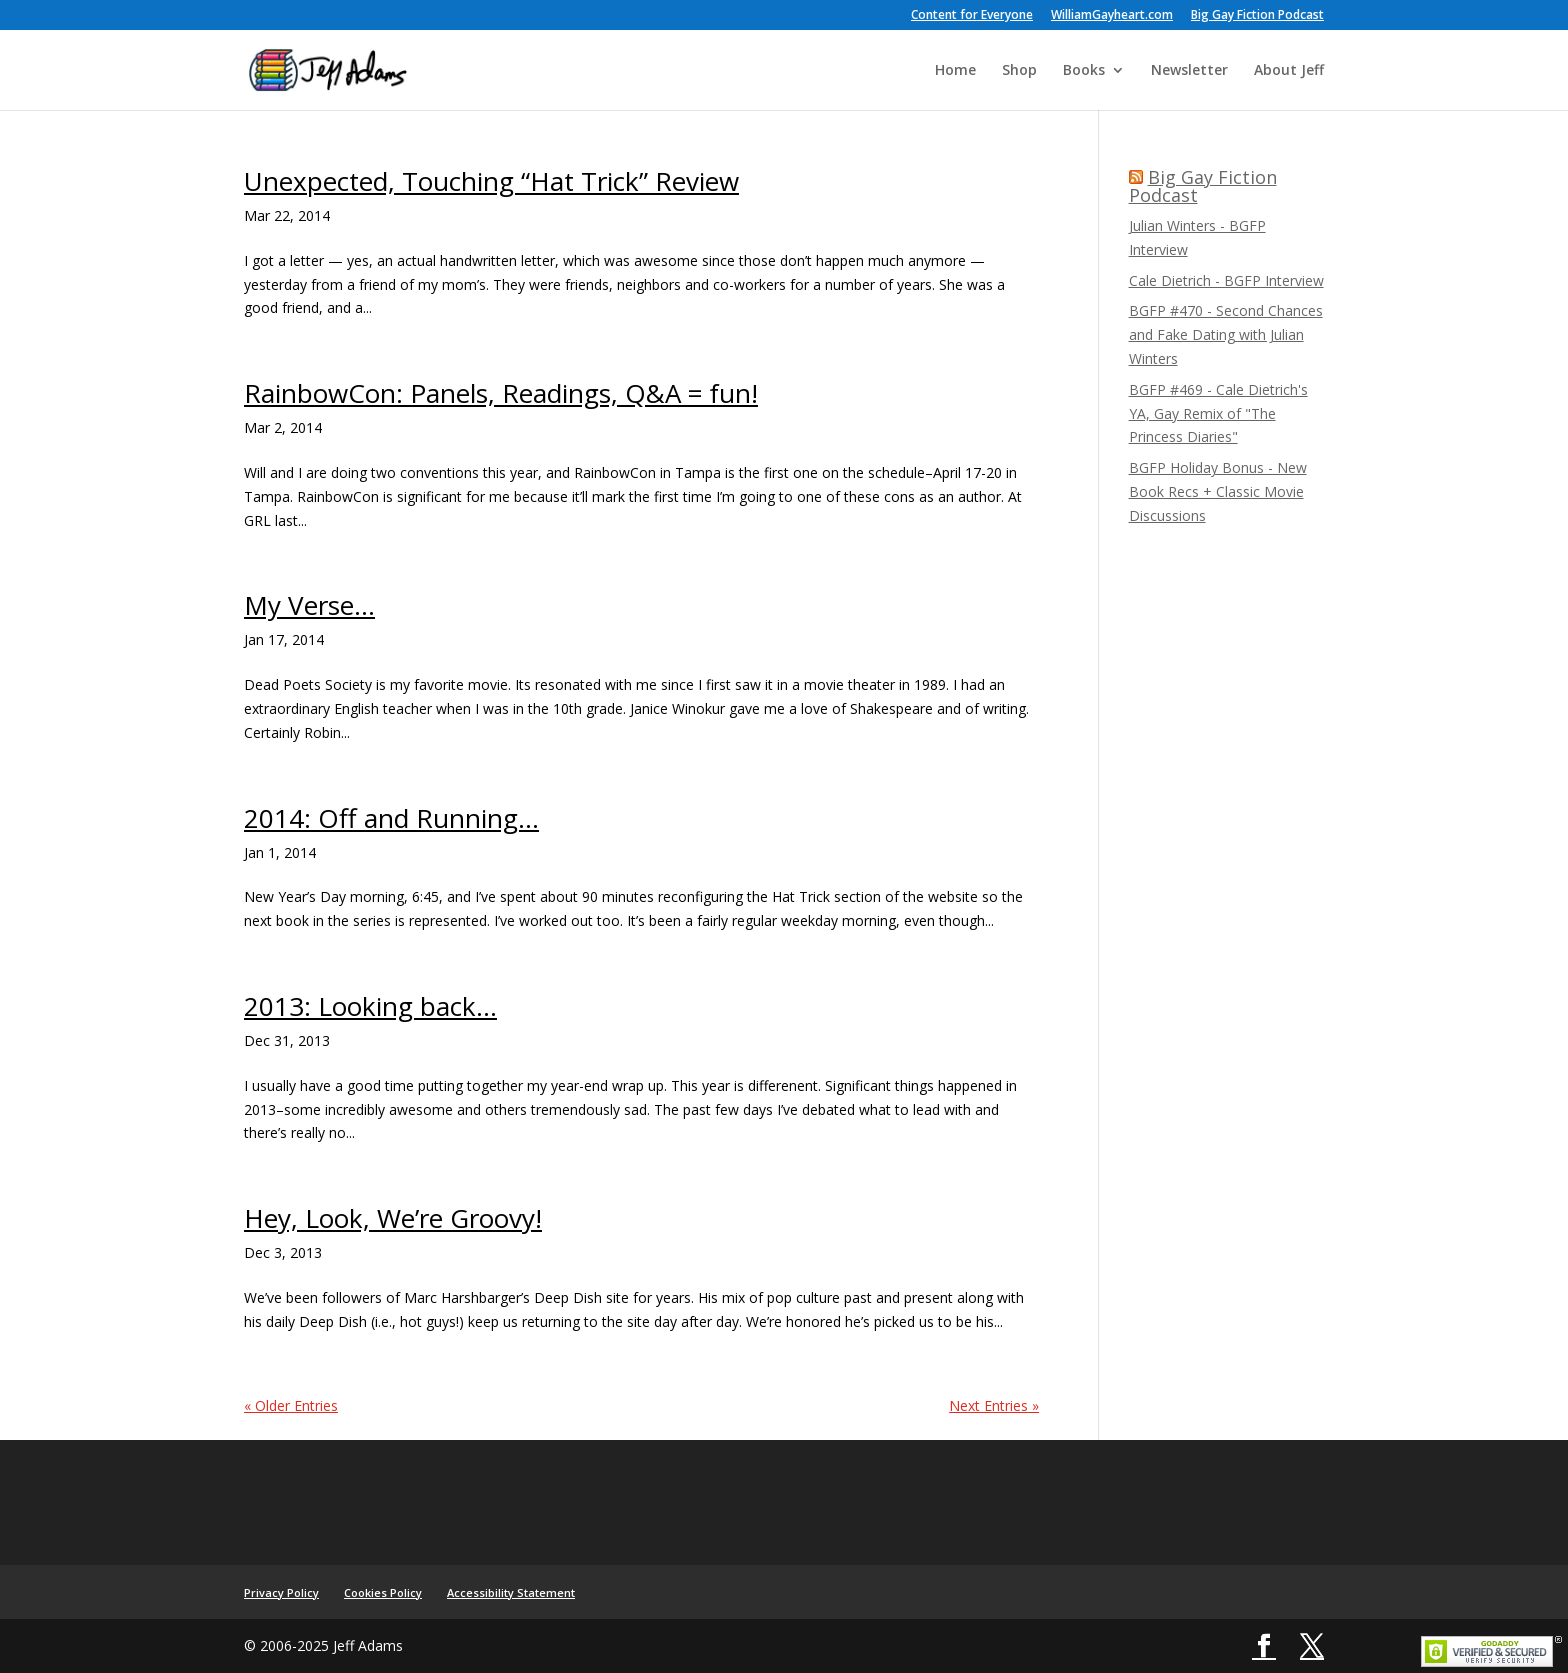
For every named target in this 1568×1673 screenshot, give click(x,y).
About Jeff (1289, 71)
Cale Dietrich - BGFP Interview (1226, 280)
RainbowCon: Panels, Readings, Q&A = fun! (501, 393)
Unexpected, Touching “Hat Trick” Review (491, 181)
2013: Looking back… (370, 1006)
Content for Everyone (972, 16)
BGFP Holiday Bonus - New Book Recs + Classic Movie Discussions (1218, 491)
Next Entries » (994, 1405)
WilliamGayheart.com (1112, 16)
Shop (1019, 71)
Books (1084, 71)
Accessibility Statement (511, 1592)
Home (955, 71)
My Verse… (309, 605)
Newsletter (1189, 71)
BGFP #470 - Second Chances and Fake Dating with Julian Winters (1226, 334)
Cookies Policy (383, 1592)
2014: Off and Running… (391, 818)
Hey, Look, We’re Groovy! (393, 1218)
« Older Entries (291, 1405)
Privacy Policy (281, 1592)
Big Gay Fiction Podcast (1257, 16)
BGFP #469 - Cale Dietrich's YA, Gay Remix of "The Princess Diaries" (1218, 413)
